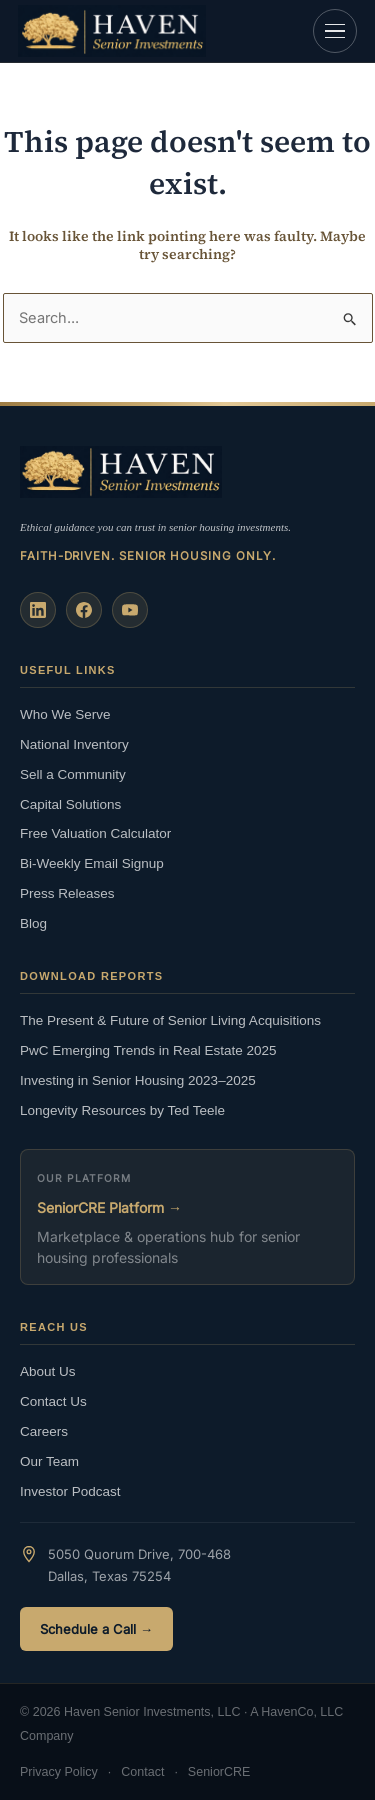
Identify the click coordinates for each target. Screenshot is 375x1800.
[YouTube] (130, 610)
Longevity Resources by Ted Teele (122, 1110)
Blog (33, 923)
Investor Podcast (70, 1491)
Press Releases (67, 893)
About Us (48, 1371)
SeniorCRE (219, 1772)
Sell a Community (73, 774)
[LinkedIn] (38, 610)
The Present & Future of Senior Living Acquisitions (170, 1020)
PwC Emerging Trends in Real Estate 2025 (148, 1050)
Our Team (49, 1461)
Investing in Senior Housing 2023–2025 (138, 1080)
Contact (142, 1772)
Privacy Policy (59, 1772)
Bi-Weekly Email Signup (92, 863)
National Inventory (74, 744)
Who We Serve (65, 714)
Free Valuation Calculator (95, 833)
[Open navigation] (335, 31)
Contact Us (53, 1401)
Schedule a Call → (96, 1629)
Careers (44, 1431)
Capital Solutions (70, 804)
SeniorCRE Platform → (109, 1207)
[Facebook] (84, 610)
